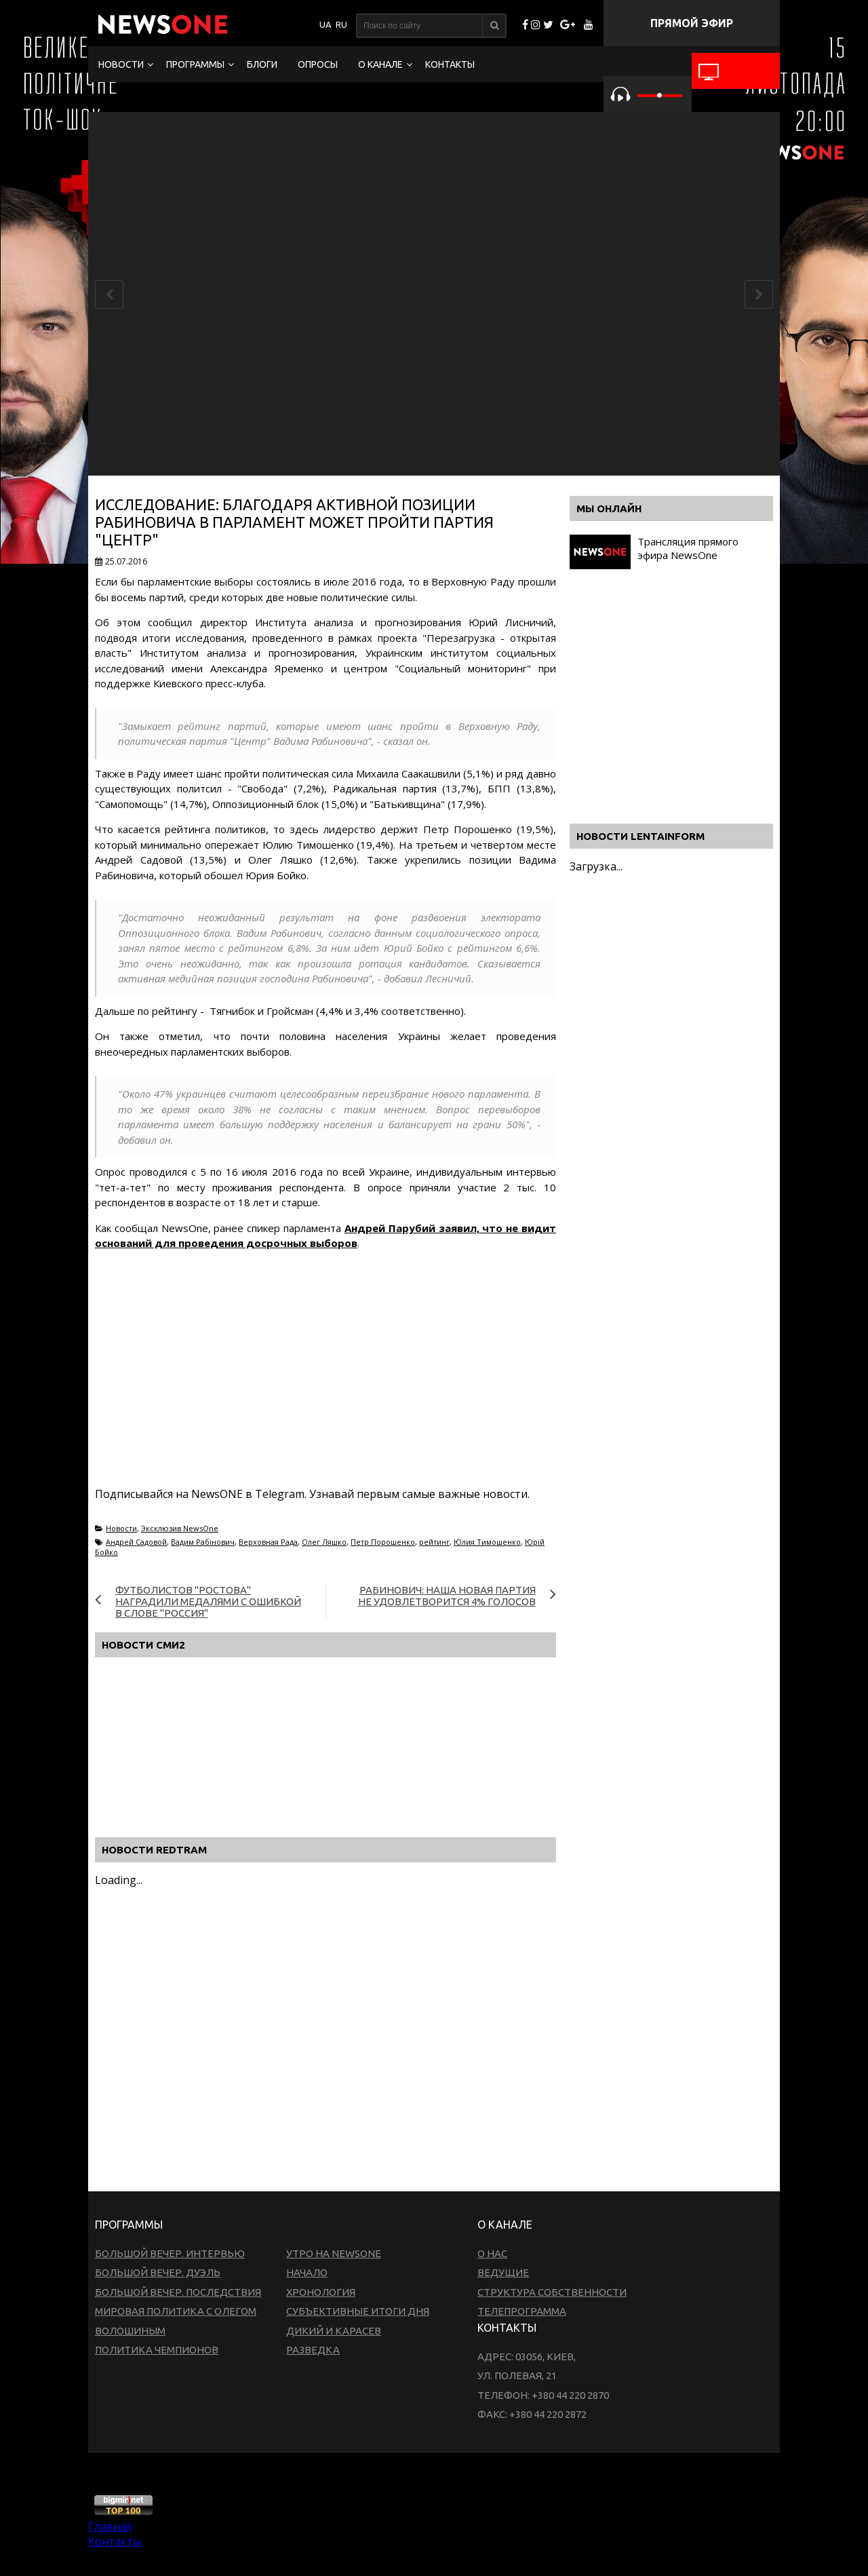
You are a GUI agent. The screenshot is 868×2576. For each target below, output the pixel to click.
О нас (492, 2253)
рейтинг (434, 1542)
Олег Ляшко (324, 1542)
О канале (380, 64)
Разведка (313, 2350)
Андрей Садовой (136, 1542)
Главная (110, 2526)
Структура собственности (552, 2292)
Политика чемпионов (156, 2350)
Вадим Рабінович (203, 1542)
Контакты (450, 64)
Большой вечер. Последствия (178, 2292)
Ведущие (503, 2272)
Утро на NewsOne (333, 2253)
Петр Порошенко (383, 1542)
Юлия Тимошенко (487, 1542)
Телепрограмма (521, 2311)
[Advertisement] (342, 1385)
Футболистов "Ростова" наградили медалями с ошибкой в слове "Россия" (208, 1601)
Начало (307, 2272)
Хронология (320, 2292)
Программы (195, 64)
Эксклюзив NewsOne (179, 1528)
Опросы (318, 64)
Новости (121, 64)
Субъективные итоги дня (357, 2311)
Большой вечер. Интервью (170, 2253)
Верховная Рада (268, 1542)
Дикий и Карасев (333, 2331)
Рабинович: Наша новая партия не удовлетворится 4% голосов (447, 1595)
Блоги (262, 64)
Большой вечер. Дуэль (157, 2272)
